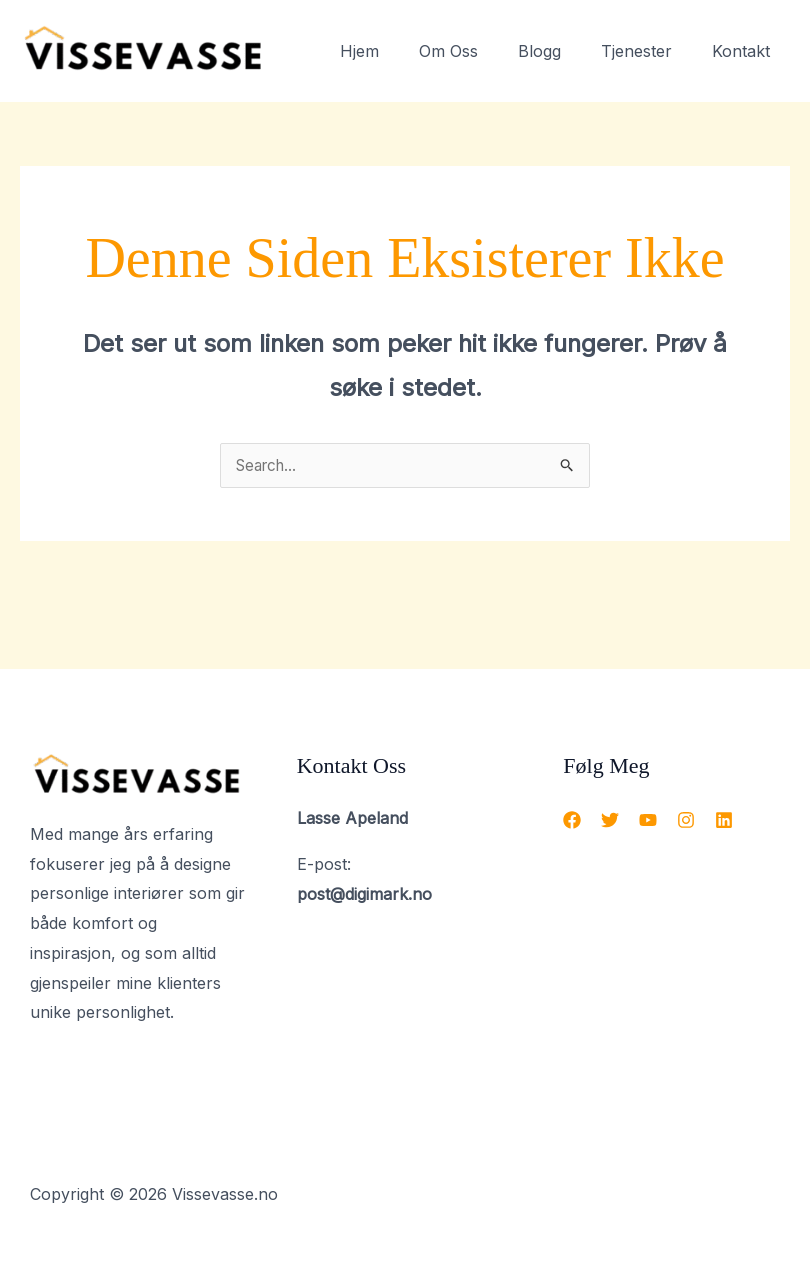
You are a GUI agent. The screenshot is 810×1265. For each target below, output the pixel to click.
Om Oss (476, 51)
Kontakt (745, 51)
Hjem (395, 51)
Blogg (559, 51)
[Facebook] (572, 821)
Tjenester (648, 51)
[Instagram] (686, 821)
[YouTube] (648, 821)
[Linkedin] (724, 821)
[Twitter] (610, 821)
